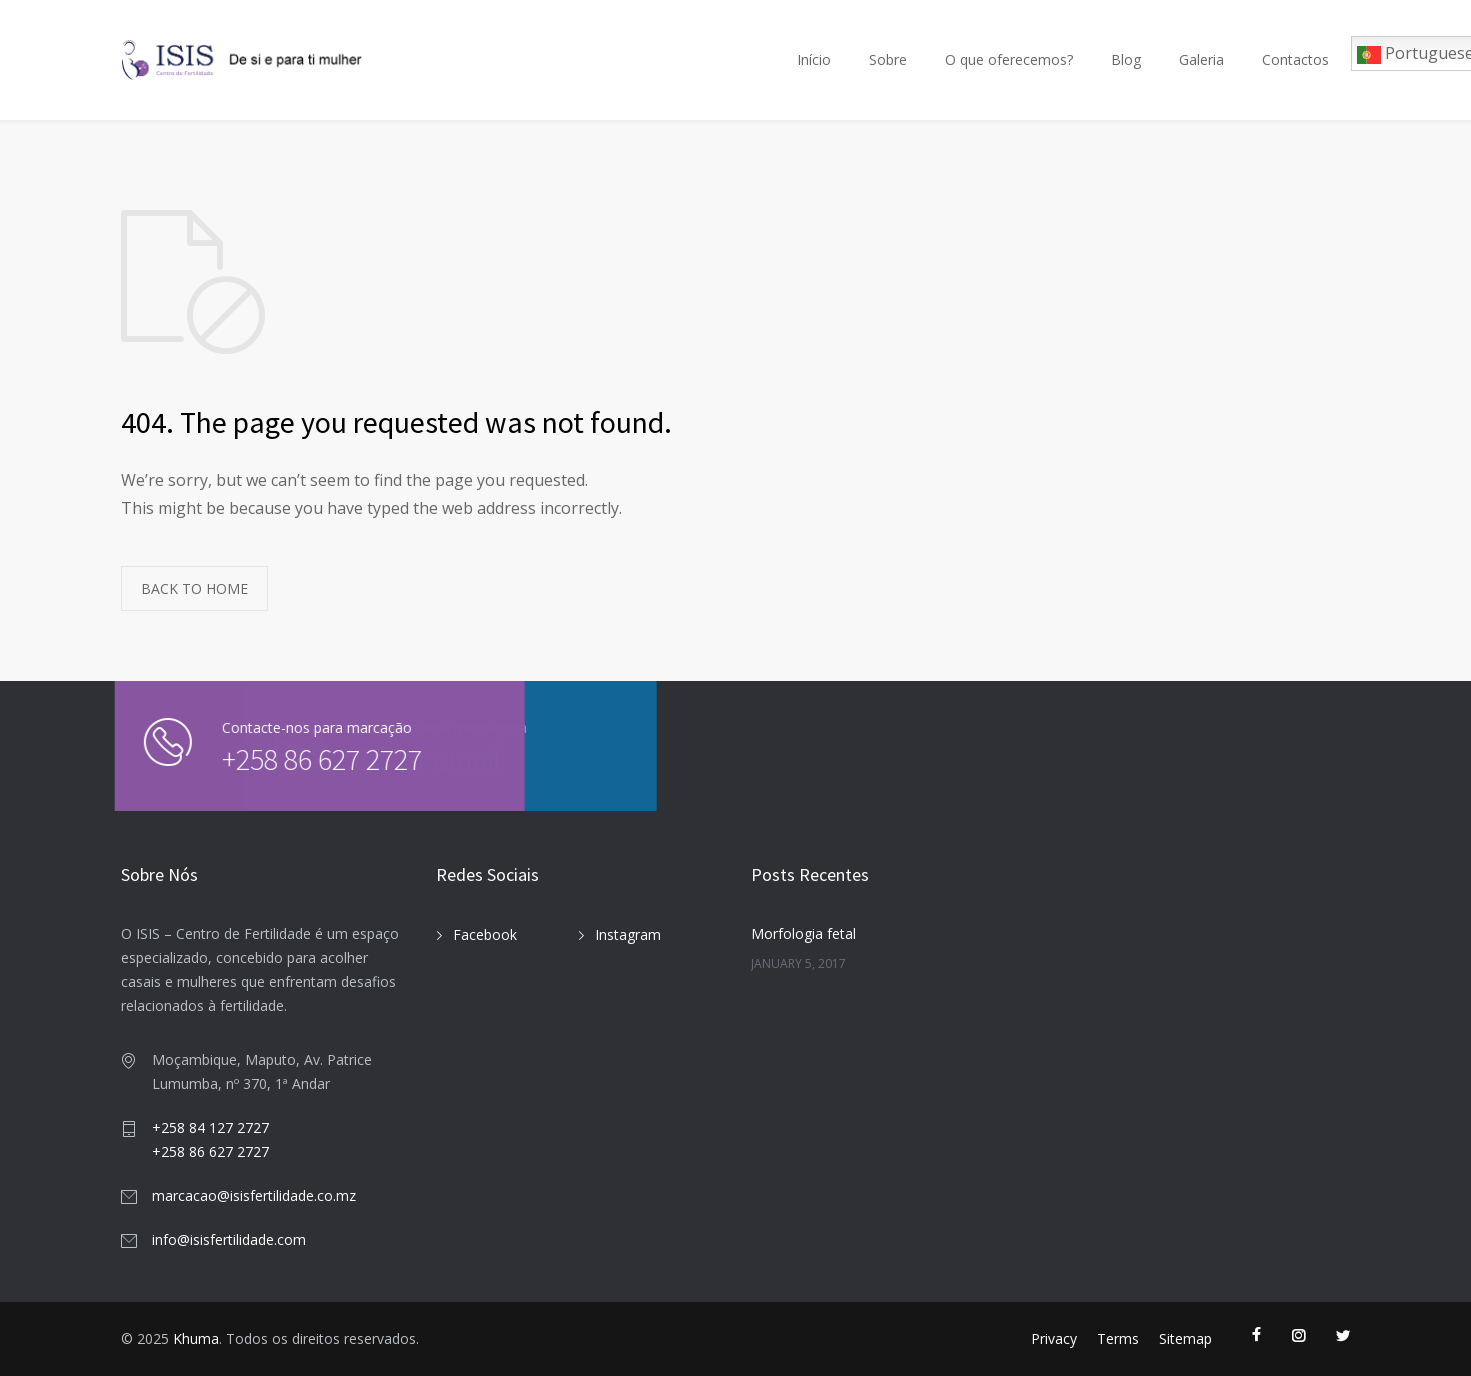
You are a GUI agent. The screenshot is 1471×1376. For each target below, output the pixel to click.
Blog (1126, 59)
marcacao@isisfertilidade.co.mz (254, 1195)
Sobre (888, 59)
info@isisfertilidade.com (229, 1239)
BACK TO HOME (194, 588)
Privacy (1054, 1338)
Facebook (485, 934)
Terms (1118, 1338)
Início (814, 59)
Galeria (1201, 59)
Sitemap (1185, 1338)
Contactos (1295, 59)
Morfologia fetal (803, 933)
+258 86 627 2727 (289, 759)
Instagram (628, 934)
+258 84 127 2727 (210, 1127)
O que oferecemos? (1009, 59)
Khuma (196, 1338)
